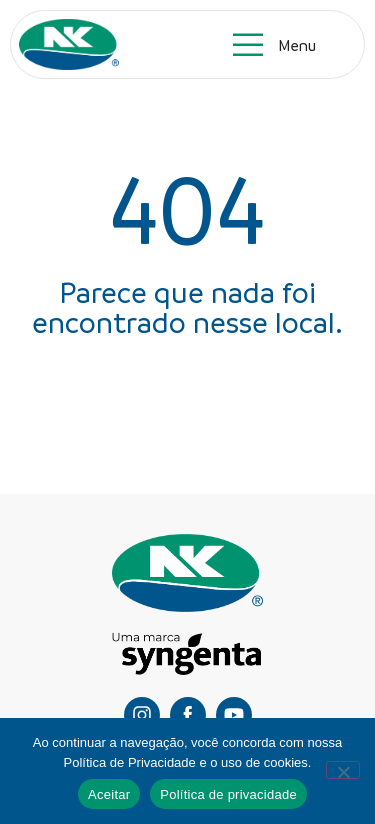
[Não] (343, 770)
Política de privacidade (228, 794)
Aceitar (109, 794)
